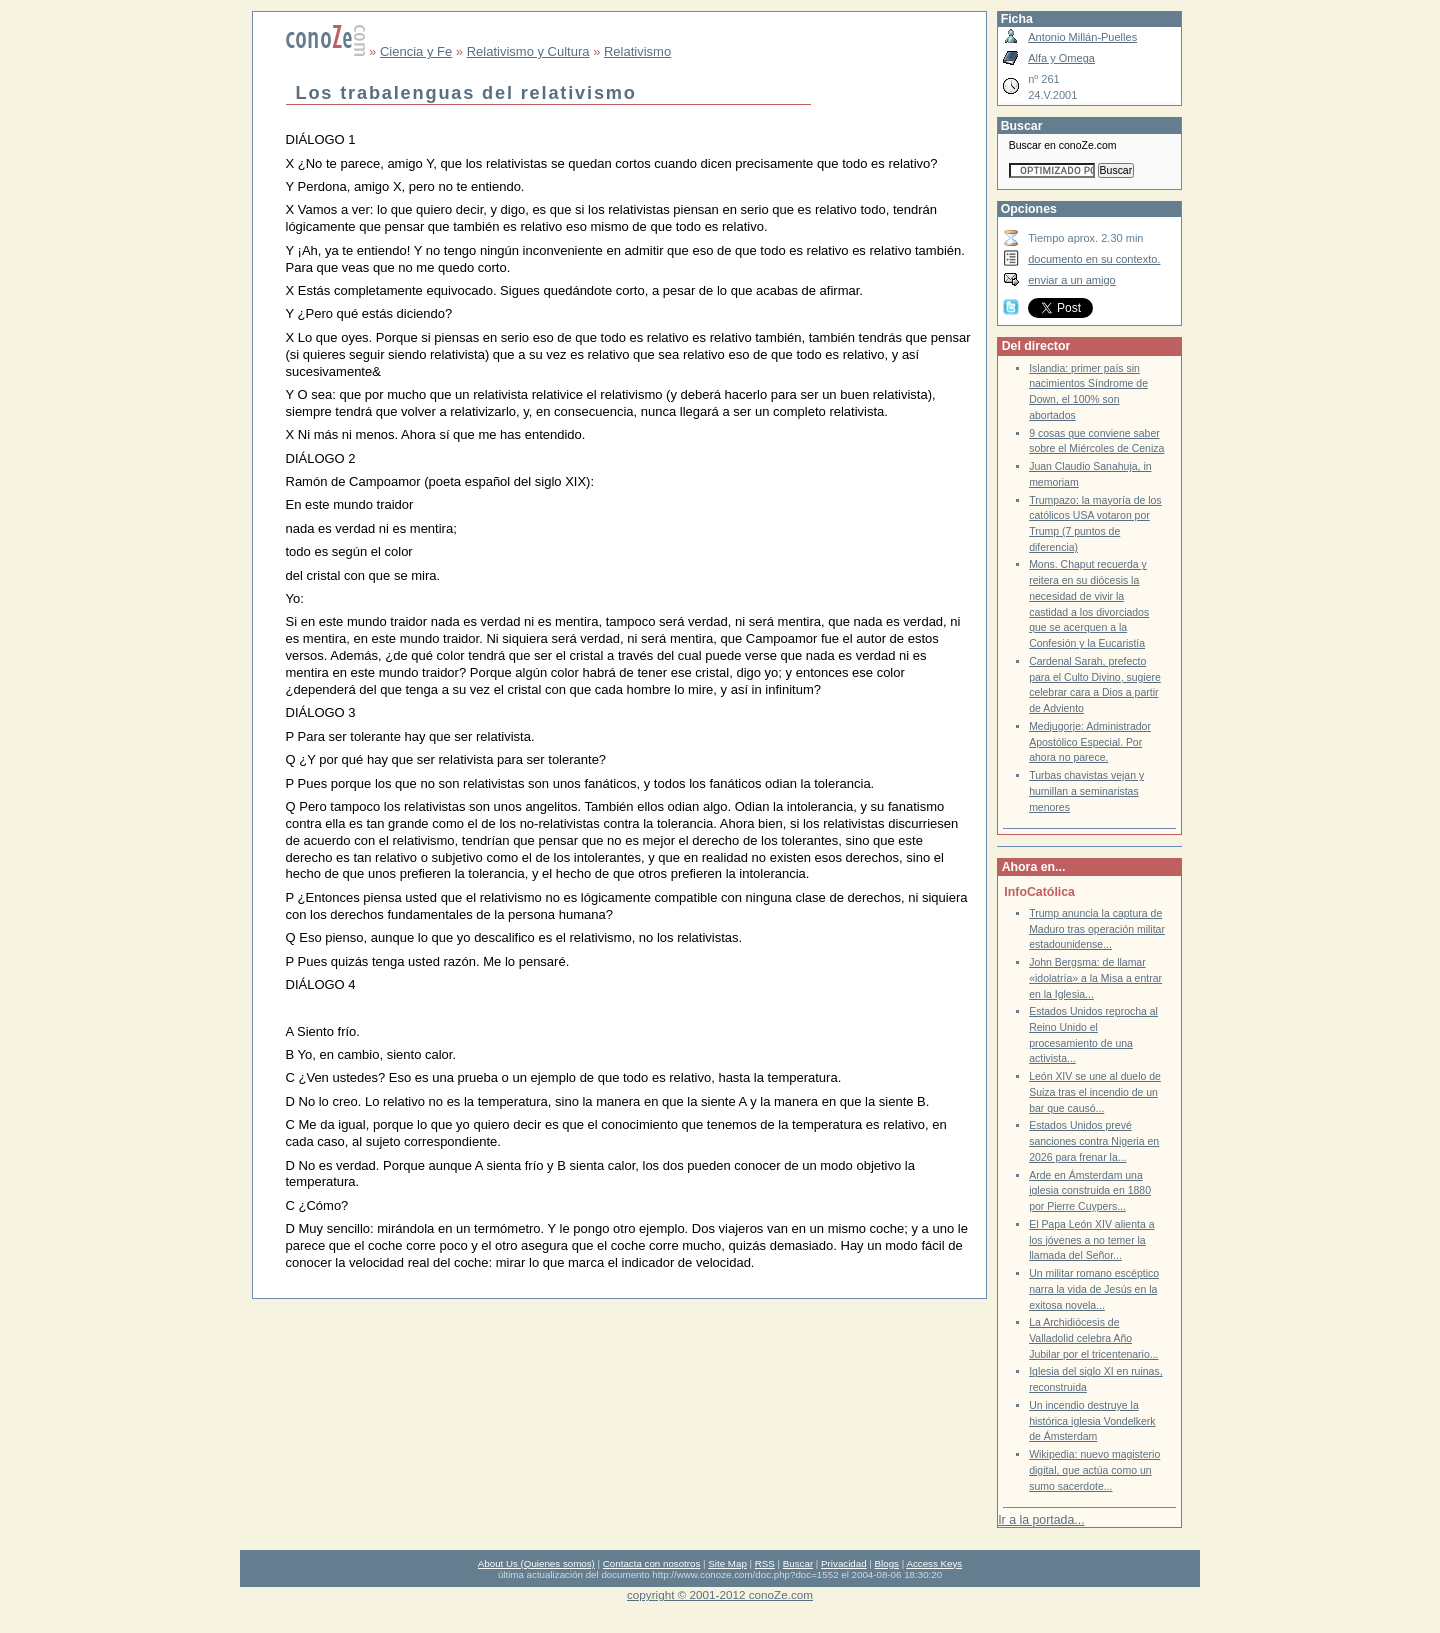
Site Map (727, 1563)
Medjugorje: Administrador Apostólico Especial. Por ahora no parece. (1090, 742)
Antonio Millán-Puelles (1082, 37)
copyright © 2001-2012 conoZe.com (720, 1594)
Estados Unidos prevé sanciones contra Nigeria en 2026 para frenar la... (1094, 1141)
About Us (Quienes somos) (536, 1563)
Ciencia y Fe (416, 51)
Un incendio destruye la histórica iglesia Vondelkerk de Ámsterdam (1092, 1421)
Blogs (887, 1563)
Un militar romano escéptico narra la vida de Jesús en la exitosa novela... (1094, 1289)
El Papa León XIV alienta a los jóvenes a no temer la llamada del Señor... (1091, 1240)
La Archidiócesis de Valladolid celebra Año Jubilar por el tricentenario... (1093, 1338)
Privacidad (844, 1563)
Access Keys (934, 1563)
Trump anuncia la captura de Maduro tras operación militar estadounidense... (1097, 929)
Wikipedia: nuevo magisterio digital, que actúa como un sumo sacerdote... (1094, 1470)
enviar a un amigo (1072, 280)
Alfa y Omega (1061, 58)
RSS (765, 1563)
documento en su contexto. (1094, 259)
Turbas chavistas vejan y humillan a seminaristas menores (1086, 791)
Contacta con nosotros (652, 1563)
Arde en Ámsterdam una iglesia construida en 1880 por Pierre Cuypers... (1090, 1191)
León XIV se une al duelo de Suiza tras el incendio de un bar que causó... (1095, 1092)
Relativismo (637, 51)
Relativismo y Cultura (528, 51)
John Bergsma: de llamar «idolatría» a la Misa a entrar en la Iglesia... (1095, 978)
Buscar (798, 1563)
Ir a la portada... (1041, 1520)
